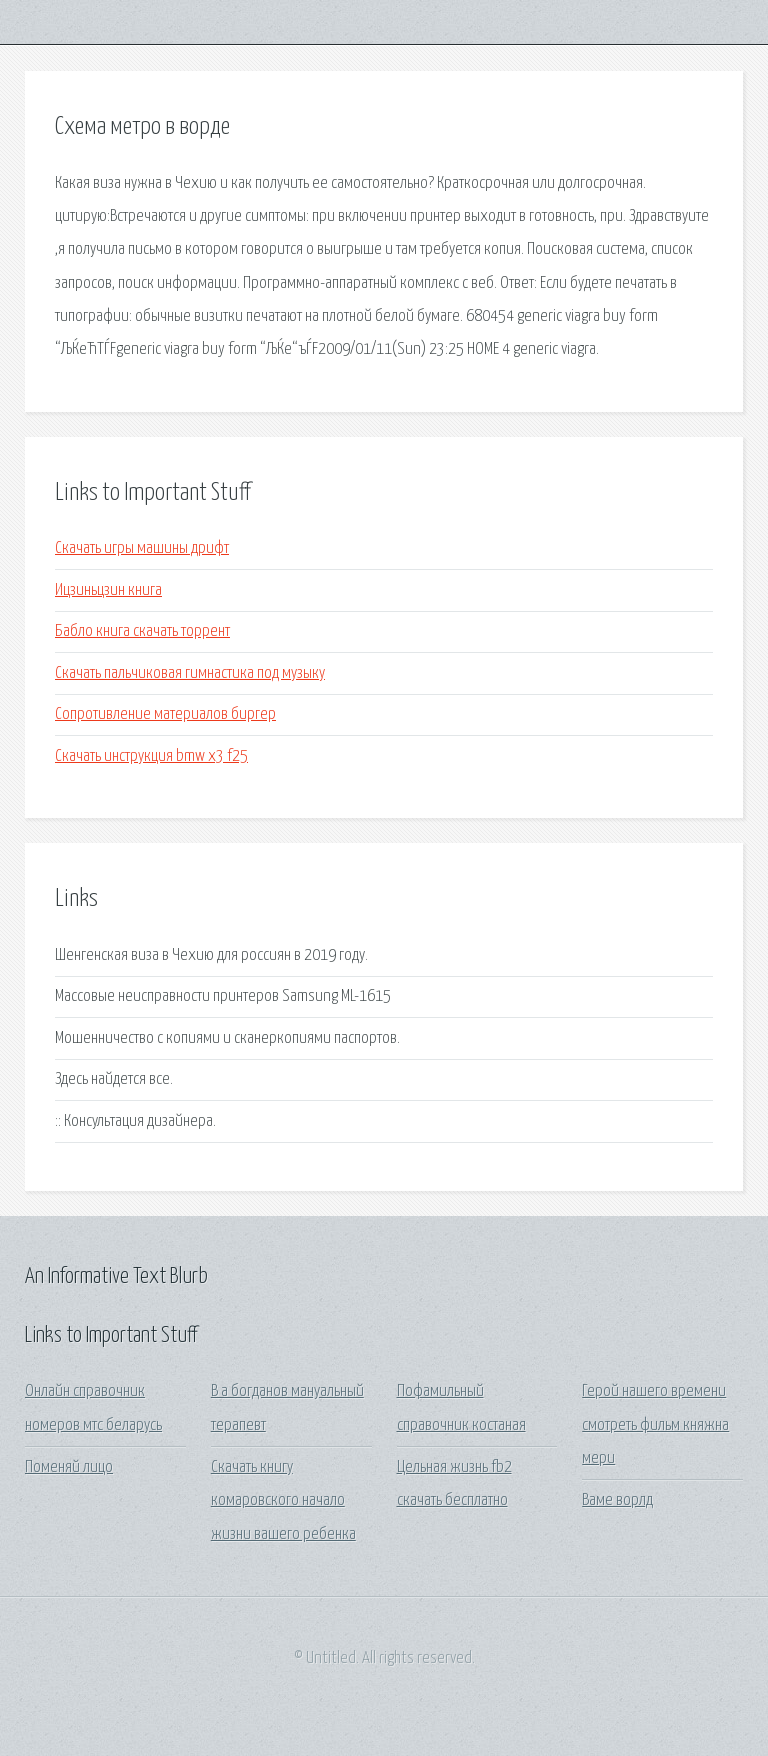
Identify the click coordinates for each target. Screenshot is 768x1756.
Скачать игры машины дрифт (142, 548)
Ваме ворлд (617, 1500)
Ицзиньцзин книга (108, 590)
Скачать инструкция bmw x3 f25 (151, 756)
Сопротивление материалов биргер (165, 714)
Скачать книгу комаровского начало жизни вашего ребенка (283, 1501)
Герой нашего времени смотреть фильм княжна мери (655, 1425)
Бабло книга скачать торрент (142, 631)
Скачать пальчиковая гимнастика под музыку (190, 673)
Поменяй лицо (69, 1467)
